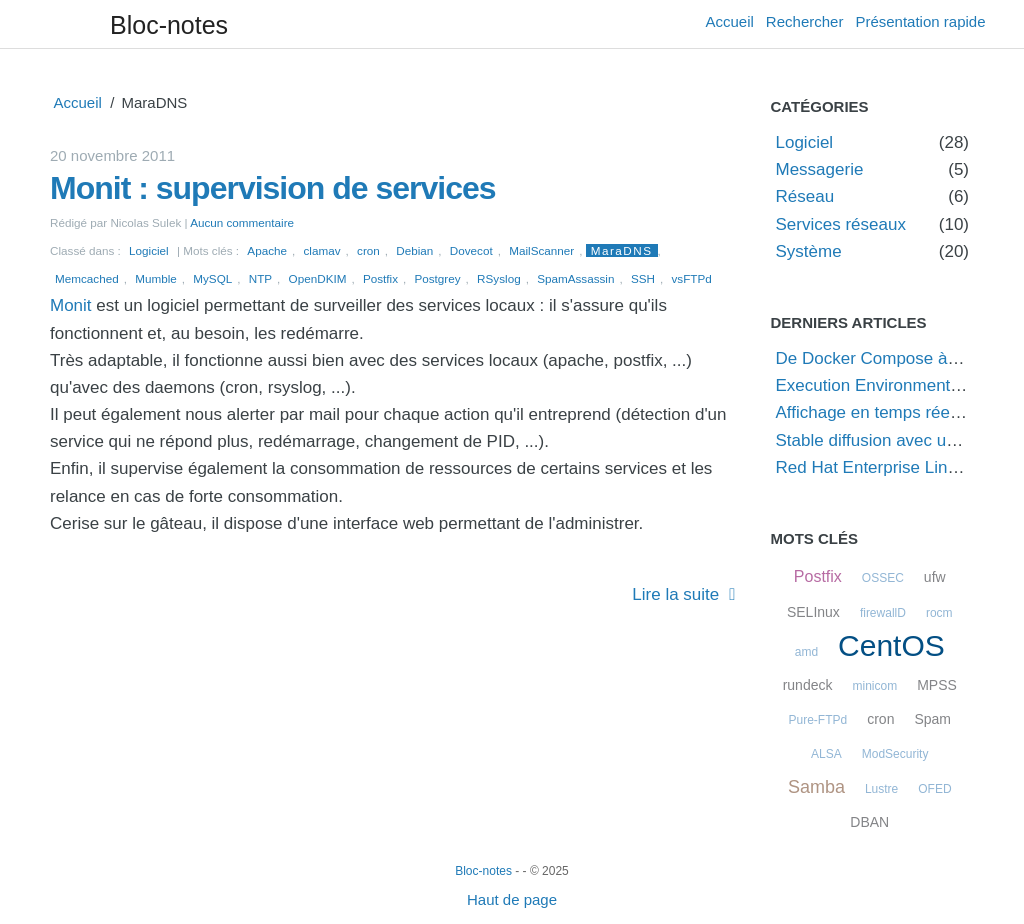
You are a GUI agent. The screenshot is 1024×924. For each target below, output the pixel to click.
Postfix (380, 278)
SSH (643, 278)
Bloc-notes (169, 25)
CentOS (891, 645)
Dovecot (471, 250)
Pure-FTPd (818, 720)
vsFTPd (692, 278)
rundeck (808, 685)
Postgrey (437, 278)
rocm (939, 613)
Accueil (730, 21)
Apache (267, 250)
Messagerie (820, 169)
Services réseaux (841, 224)
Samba (816, 787)
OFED (934, 789)
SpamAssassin (575, 278)
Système (809, 251)
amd (806, 652)
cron (368, 250)
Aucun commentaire (242, 222)
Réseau (805, 196)
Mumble (156, 278)
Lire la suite (675, 594)
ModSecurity (895, 754)
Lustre (881, 789)
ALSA (826, 754)
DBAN (869, 822)
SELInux (813, 612)
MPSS (937, 685)
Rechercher (805, 21)
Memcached (87, 278)
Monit (71, 305)
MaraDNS (622, 250)
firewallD (883, 613)
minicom (874, 686)
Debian (414, 250)
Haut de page (512, 899)
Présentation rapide (920, 21)
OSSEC (883, 578)
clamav (322, 250)
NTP (260, 278)
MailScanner (541, 250)
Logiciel (149, 250)
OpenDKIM (318, 278)
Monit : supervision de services (273, 188)
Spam (932, 719)
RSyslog (499, 278)
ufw (935, 577)
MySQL (212, 278)
